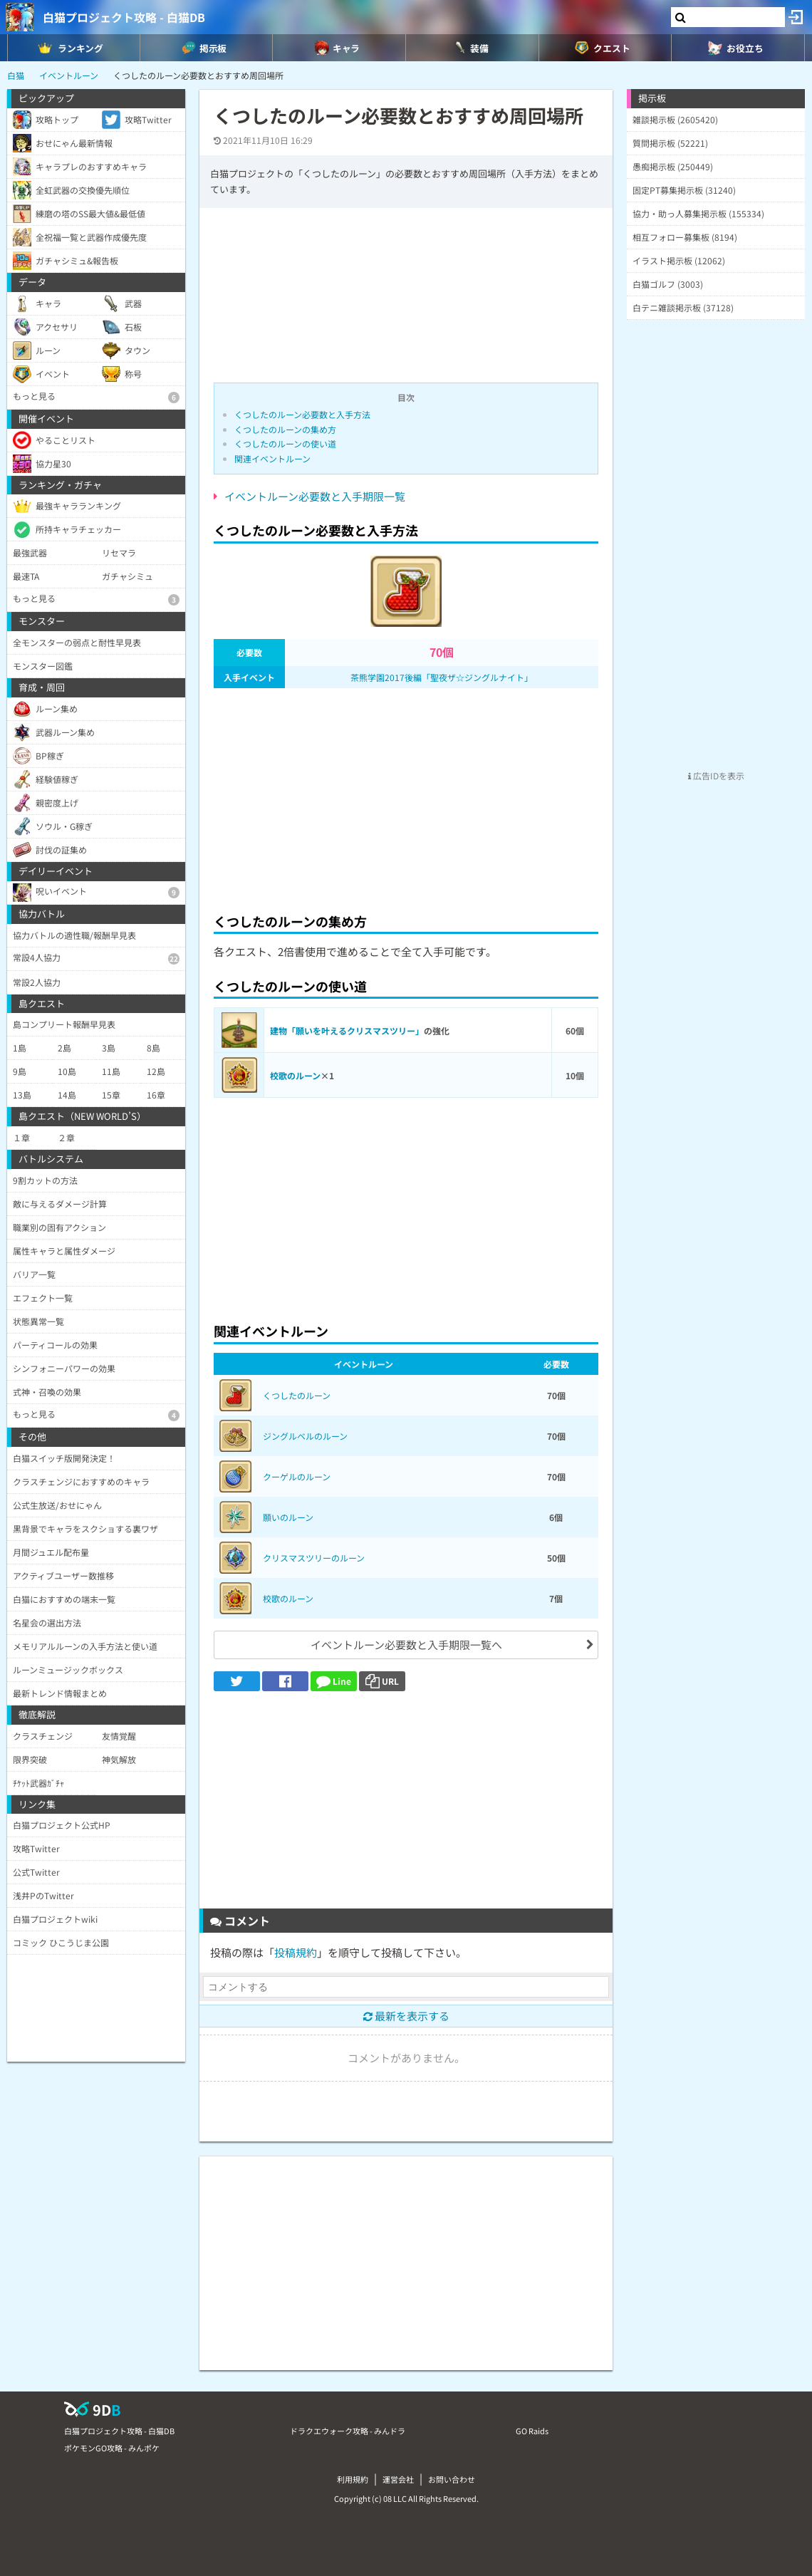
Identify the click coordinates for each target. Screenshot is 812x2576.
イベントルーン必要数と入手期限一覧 (314, 496)
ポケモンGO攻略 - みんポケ (112, 2447)
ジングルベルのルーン (305, 1436)
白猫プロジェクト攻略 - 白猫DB (124, 17)
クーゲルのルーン (296, 1476)
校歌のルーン (295, 1075)
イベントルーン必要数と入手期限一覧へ (406, 1644)
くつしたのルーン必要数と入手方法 (302, 414)
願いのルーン (288, 1517)
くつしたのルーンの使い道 (285, 443)
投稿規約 (295, 1952)
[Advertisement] (406, 796)
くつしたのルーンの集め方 (285, 429)
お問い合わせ (451, 2479)
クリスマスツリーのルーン (314, 1558)
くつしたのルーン (296, 1395)
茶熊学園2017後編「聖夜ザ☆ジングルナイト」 (441, 677)
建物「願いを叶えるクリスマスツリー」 (347, 1030)
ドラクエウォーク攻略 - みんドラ (347, 2430)
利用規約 (352, 2479)
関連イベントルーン (272, 458)
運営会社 (398, 2479)
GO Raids (532, 2430)
